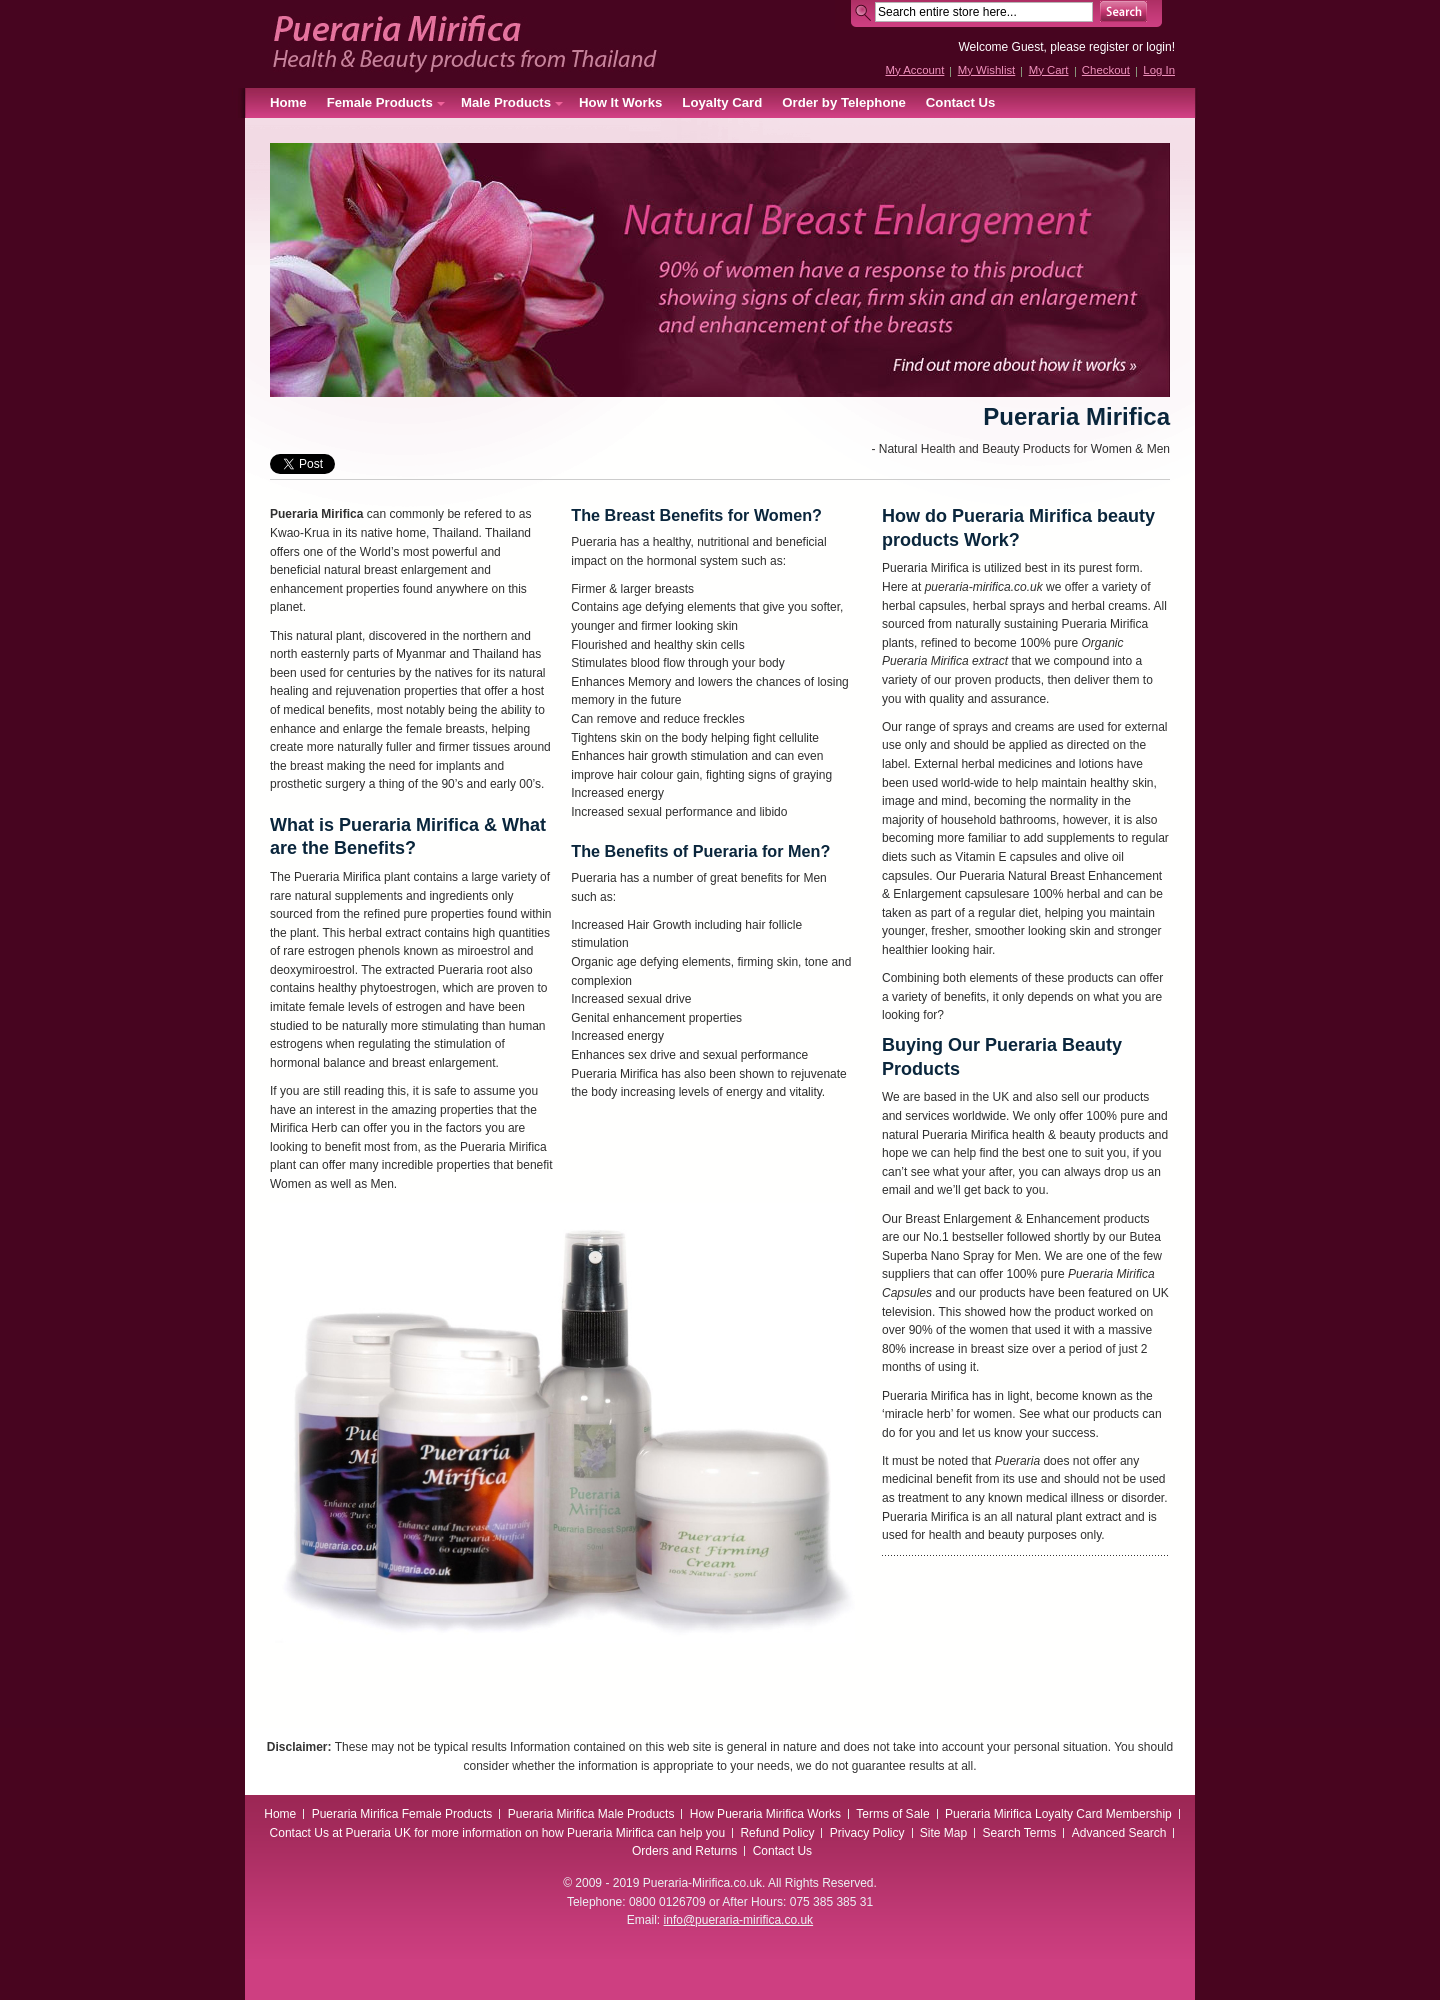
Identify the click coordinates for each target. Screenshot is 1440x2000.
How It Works (620, 102)
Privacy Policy (867, 1833)
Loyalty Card (722, 102)
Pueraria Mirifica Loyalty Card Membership (1058, 1814)
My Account (914, 70)
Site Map (943, 1833)
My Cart (1049, 70)
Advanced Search (1119, 1833)
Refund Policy (777, 1833)
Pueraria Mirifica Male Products (591, 1814)
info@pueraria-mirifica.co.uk (739, 1920)
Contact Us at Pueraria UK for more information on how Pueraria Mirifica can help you (498, 1833)
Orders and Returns (684, 1851)
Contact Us (961, 102)
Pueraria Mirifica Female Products (402, 1814)
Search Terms (1020, 1833)
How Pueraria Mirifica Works (765, 1814)
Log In (1159, 70)
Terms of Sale (892, 1814)
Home (288, 102)
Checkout (1106, 70)
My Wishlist (987, 70)
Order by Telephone (844, 102)
